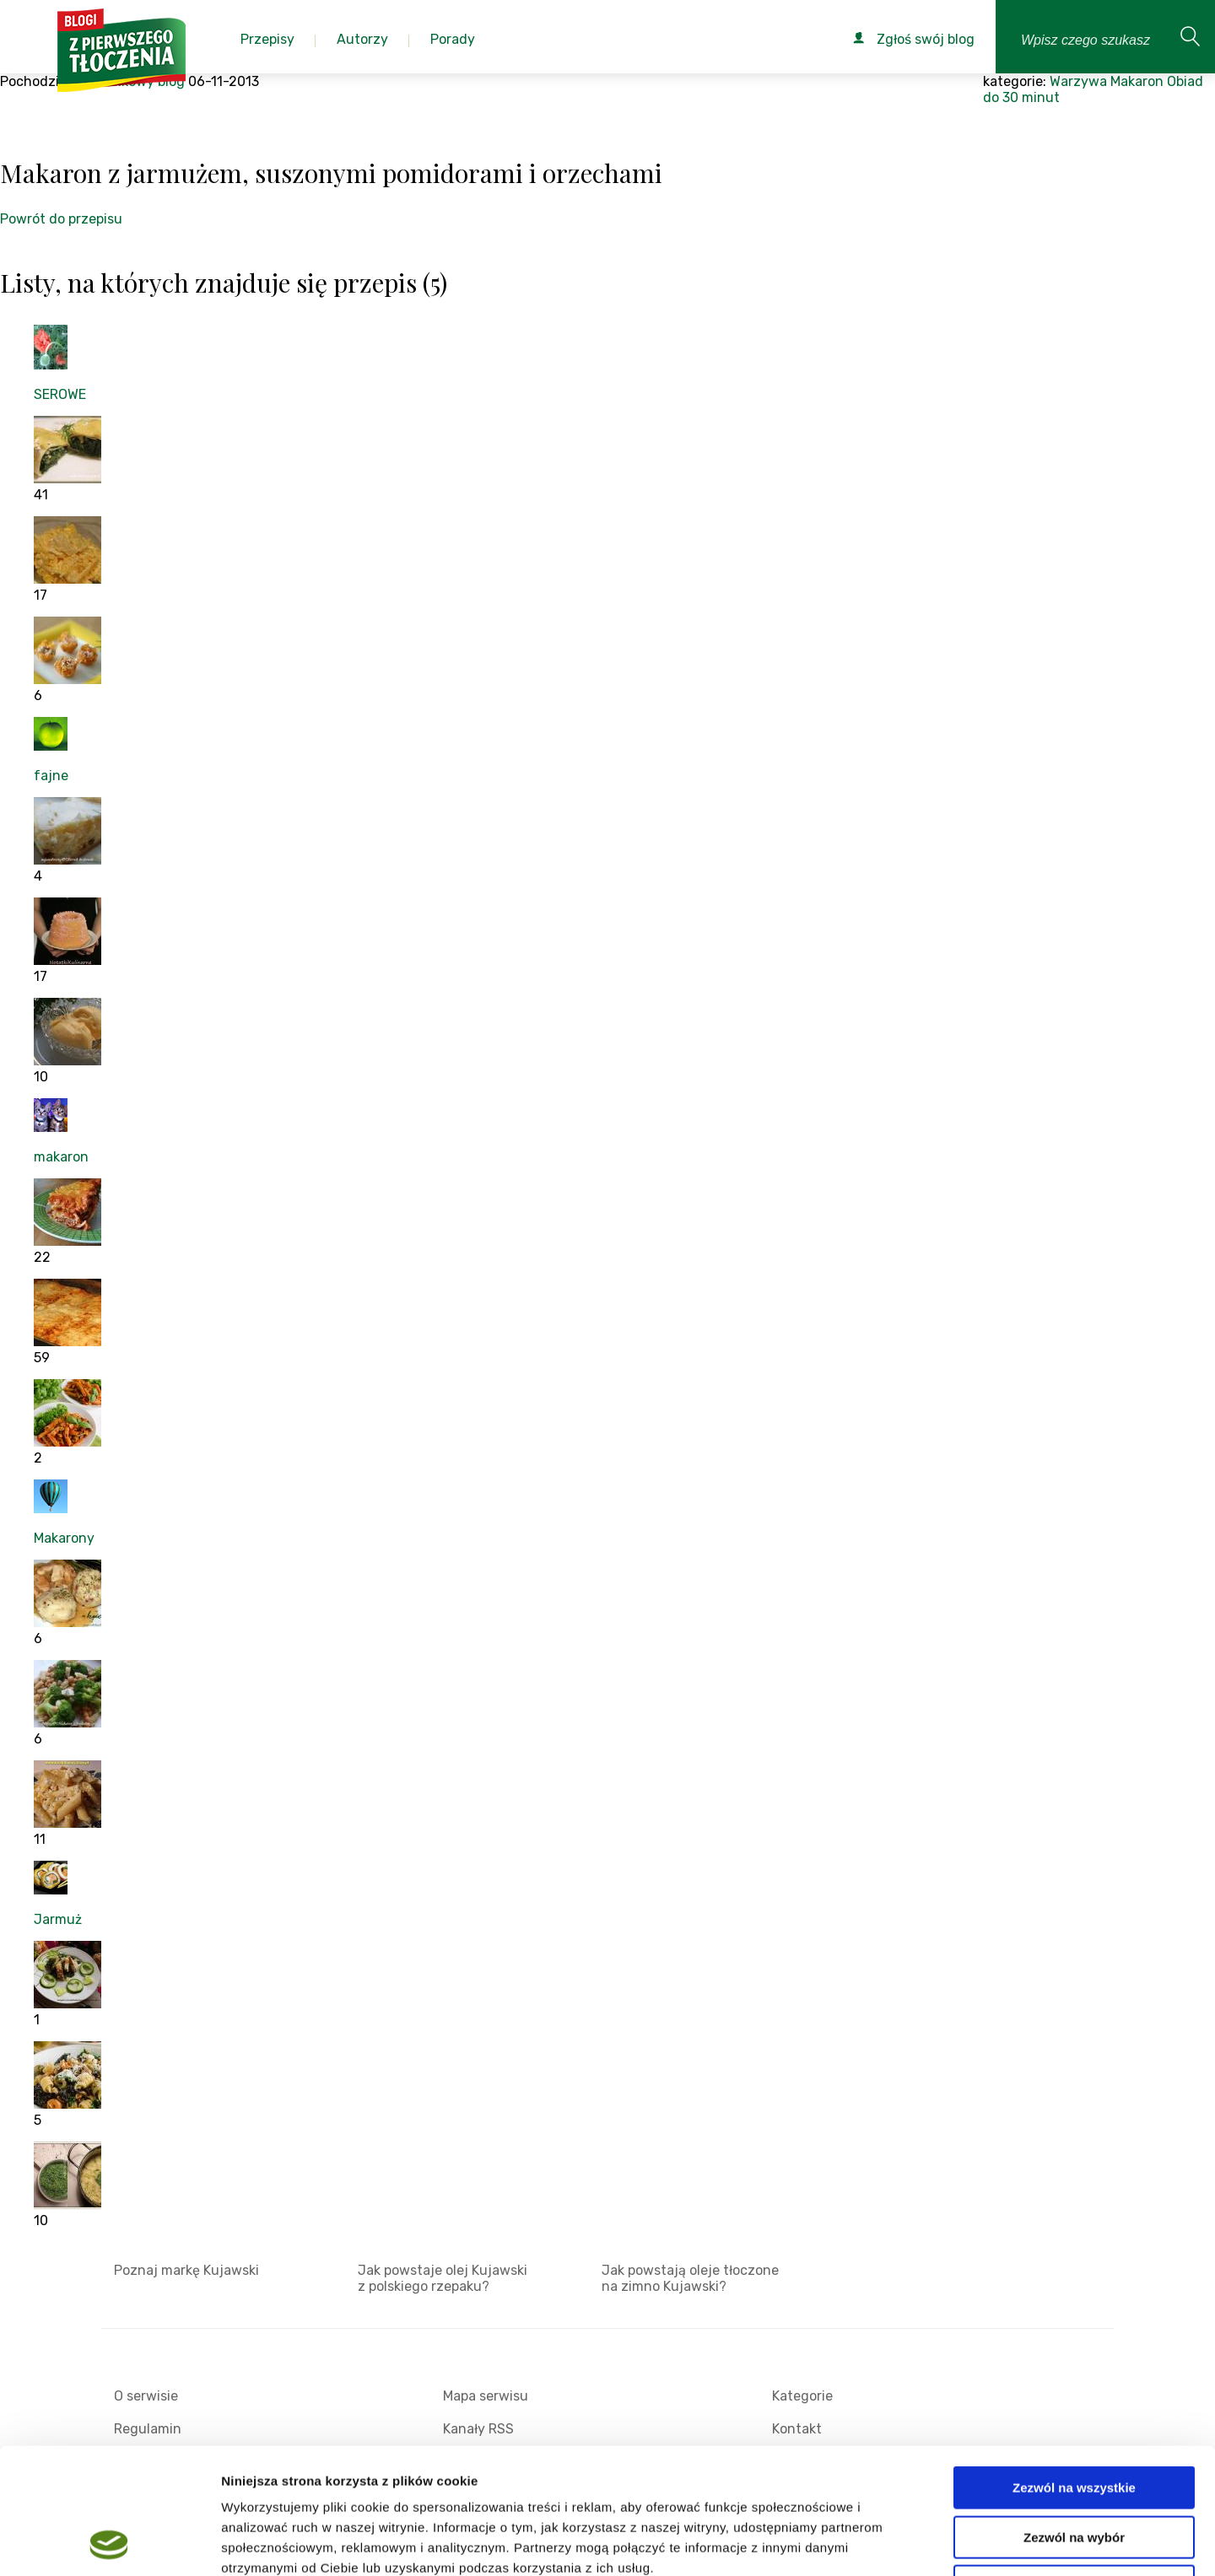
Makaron (1137, 81)
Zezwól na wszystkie (1074, 2370)
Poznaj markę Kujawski (186, 2270)
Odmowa (1073, 2468)
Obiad (1185, 81)
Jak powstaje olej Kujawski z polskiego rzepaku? (442, 2278)
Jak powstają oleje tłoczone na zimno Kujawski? (690, 2278)
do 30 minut (1021, 97)
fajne (51, 776)
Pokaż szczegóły (900, 2543)
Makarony (64, 1538)
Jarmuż (58, 1919)
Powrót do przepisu (61, 219)
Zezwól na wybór (1074, 2419)
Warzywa (1078, 81)
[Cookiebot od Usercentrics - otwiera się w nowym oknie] (109, 2543)
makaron (61, 1157)
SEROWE (60, 394)
